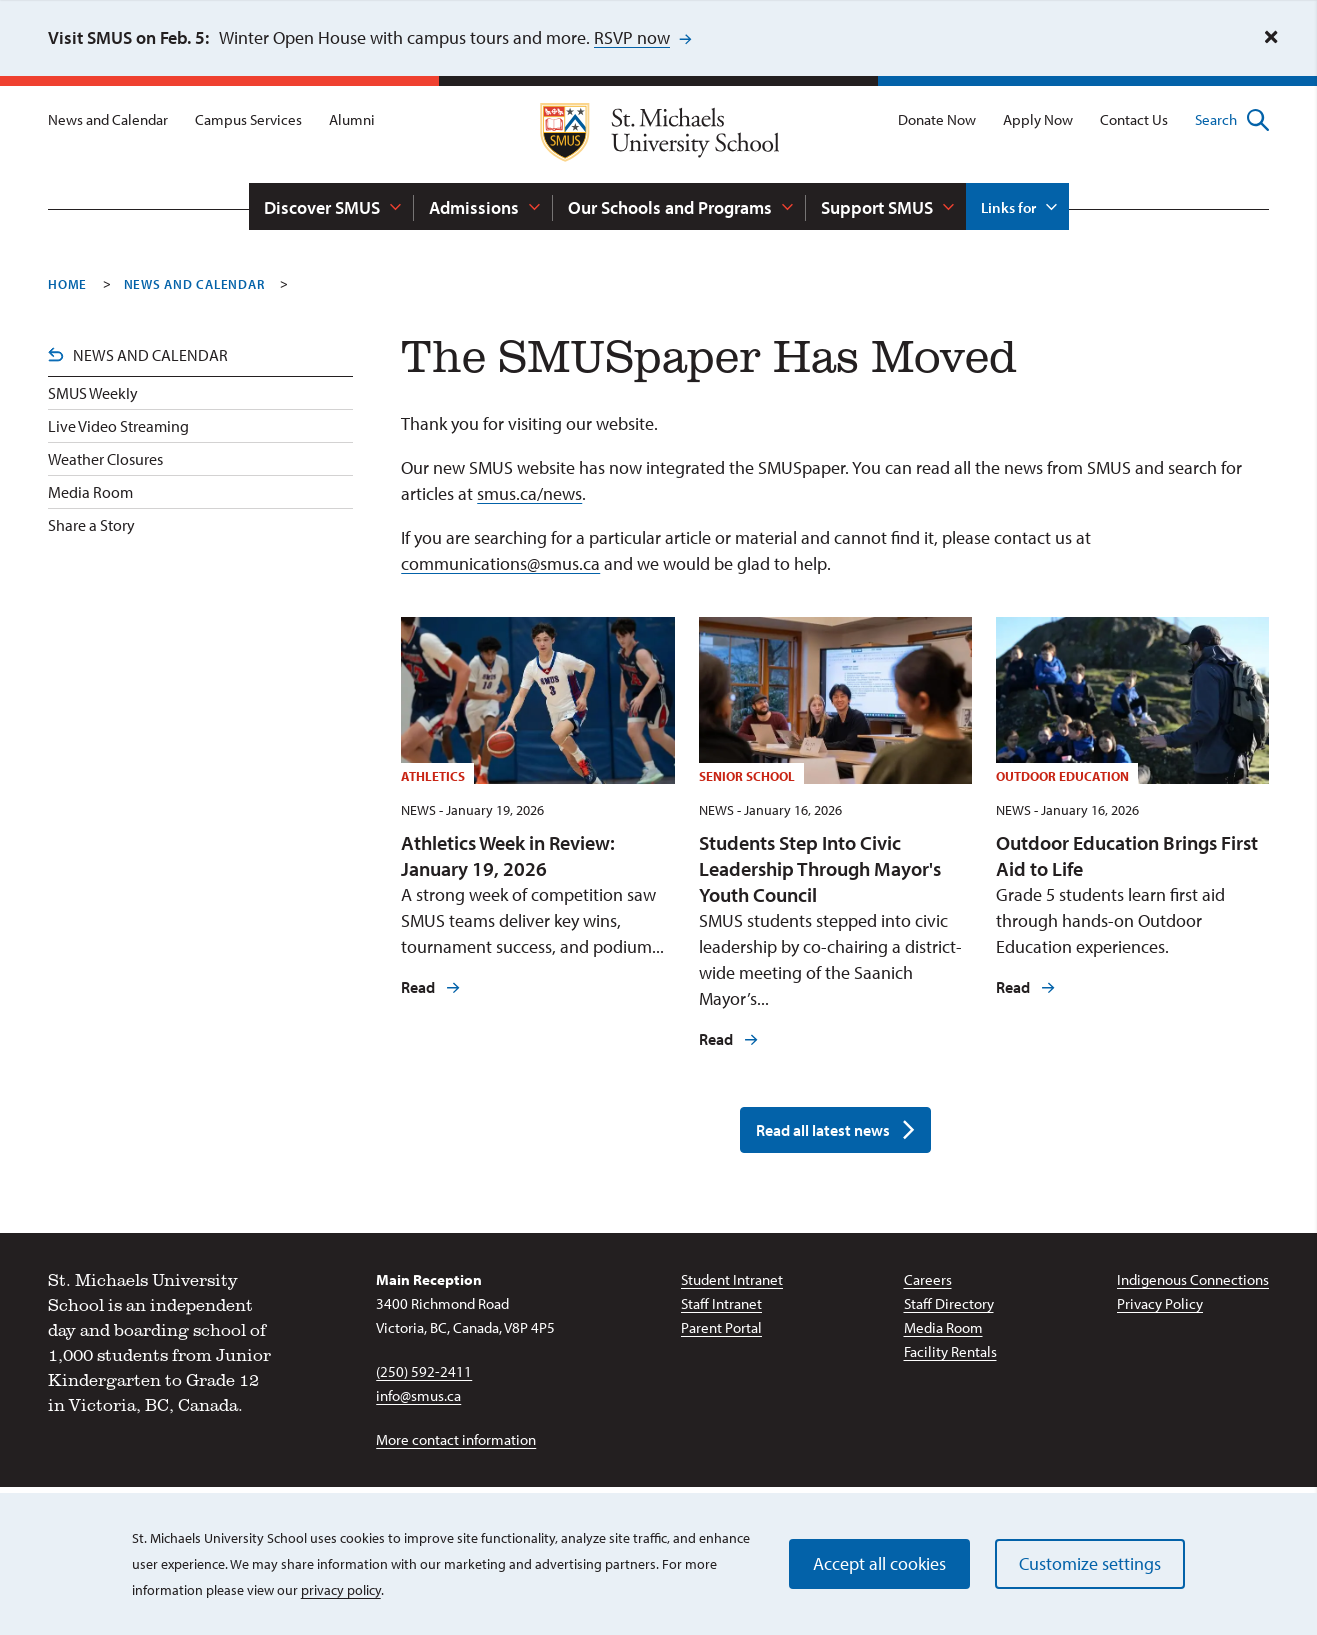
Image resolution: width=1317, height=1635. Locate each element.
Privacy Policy (1160, 1303)
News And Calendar (194, 284)
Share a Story (91, 525)
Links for (1008, 207)
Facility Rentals (950, 1351)
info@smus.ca (418, 1395)
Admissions (474, 207)
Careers (928, 1279)
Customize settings (1090, 1563)
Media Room (90, 492)
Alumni (352, 119)
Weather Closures (105, 459)
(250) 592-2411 (424, 1371)
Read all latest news (823, 1130)
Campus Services (248, 119)
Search (1232, 120)
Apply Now (1038, 119)
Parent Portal (721, 1327)
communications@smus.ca (500, 563)
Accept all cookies (879, 1563)
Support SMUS (877, 207)
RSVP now (632, 37)
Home (67, 284)
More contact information (456, 1439)
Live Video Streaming (118, 426)
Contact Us (1134, 119)
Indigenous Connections (1193, 1279)
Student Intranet (732, 1279)
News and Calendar (108, 119)
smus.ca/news (529, 493)
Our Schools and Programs (670, 207)
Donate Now (937, 119)
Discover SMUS (322, 207)
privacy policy (341, 1590)
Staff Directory (949, 1303)
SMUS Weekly (93, 393)
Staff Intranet (721, 1303)
